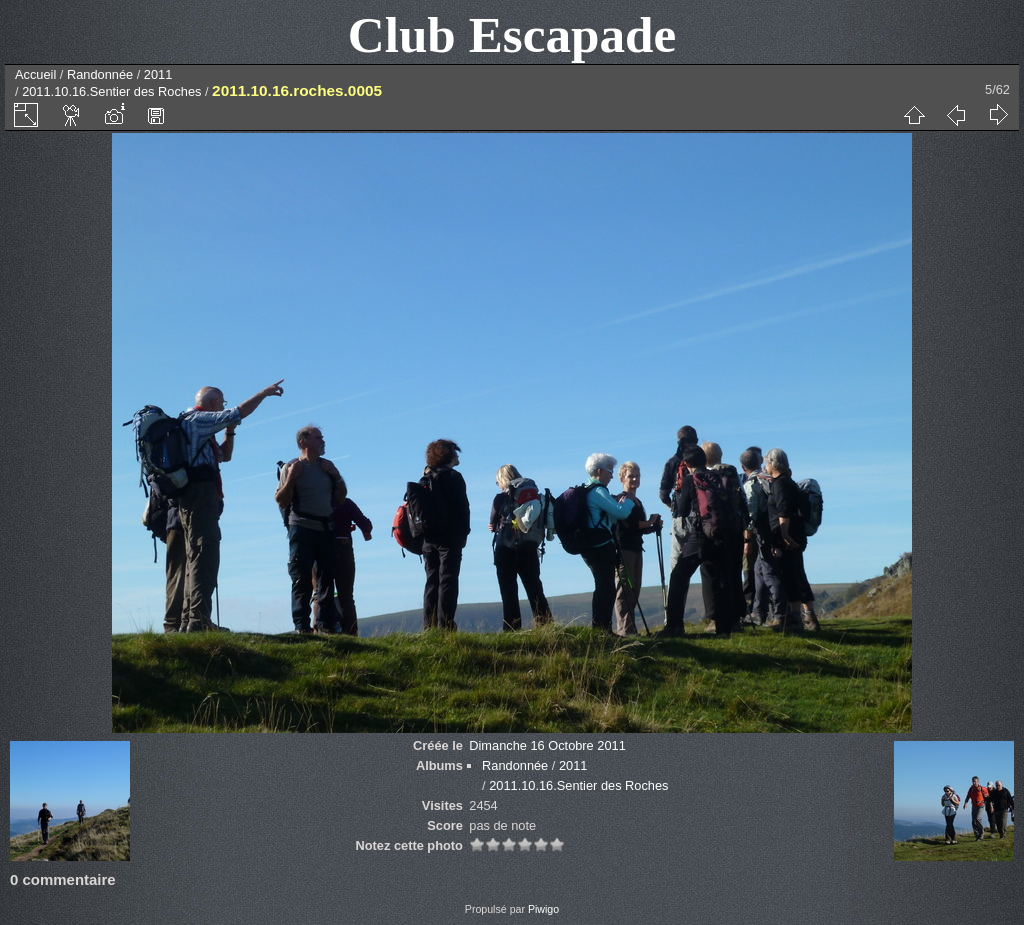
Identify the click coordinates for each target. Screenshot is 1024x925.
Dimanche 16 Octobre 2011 (547, 745)
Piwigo (543, 909)
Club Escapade (512, 34)
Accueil (35, 74)
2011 (158, 74)
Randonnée (100, 74)
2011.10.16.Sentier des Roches (111, 91)
